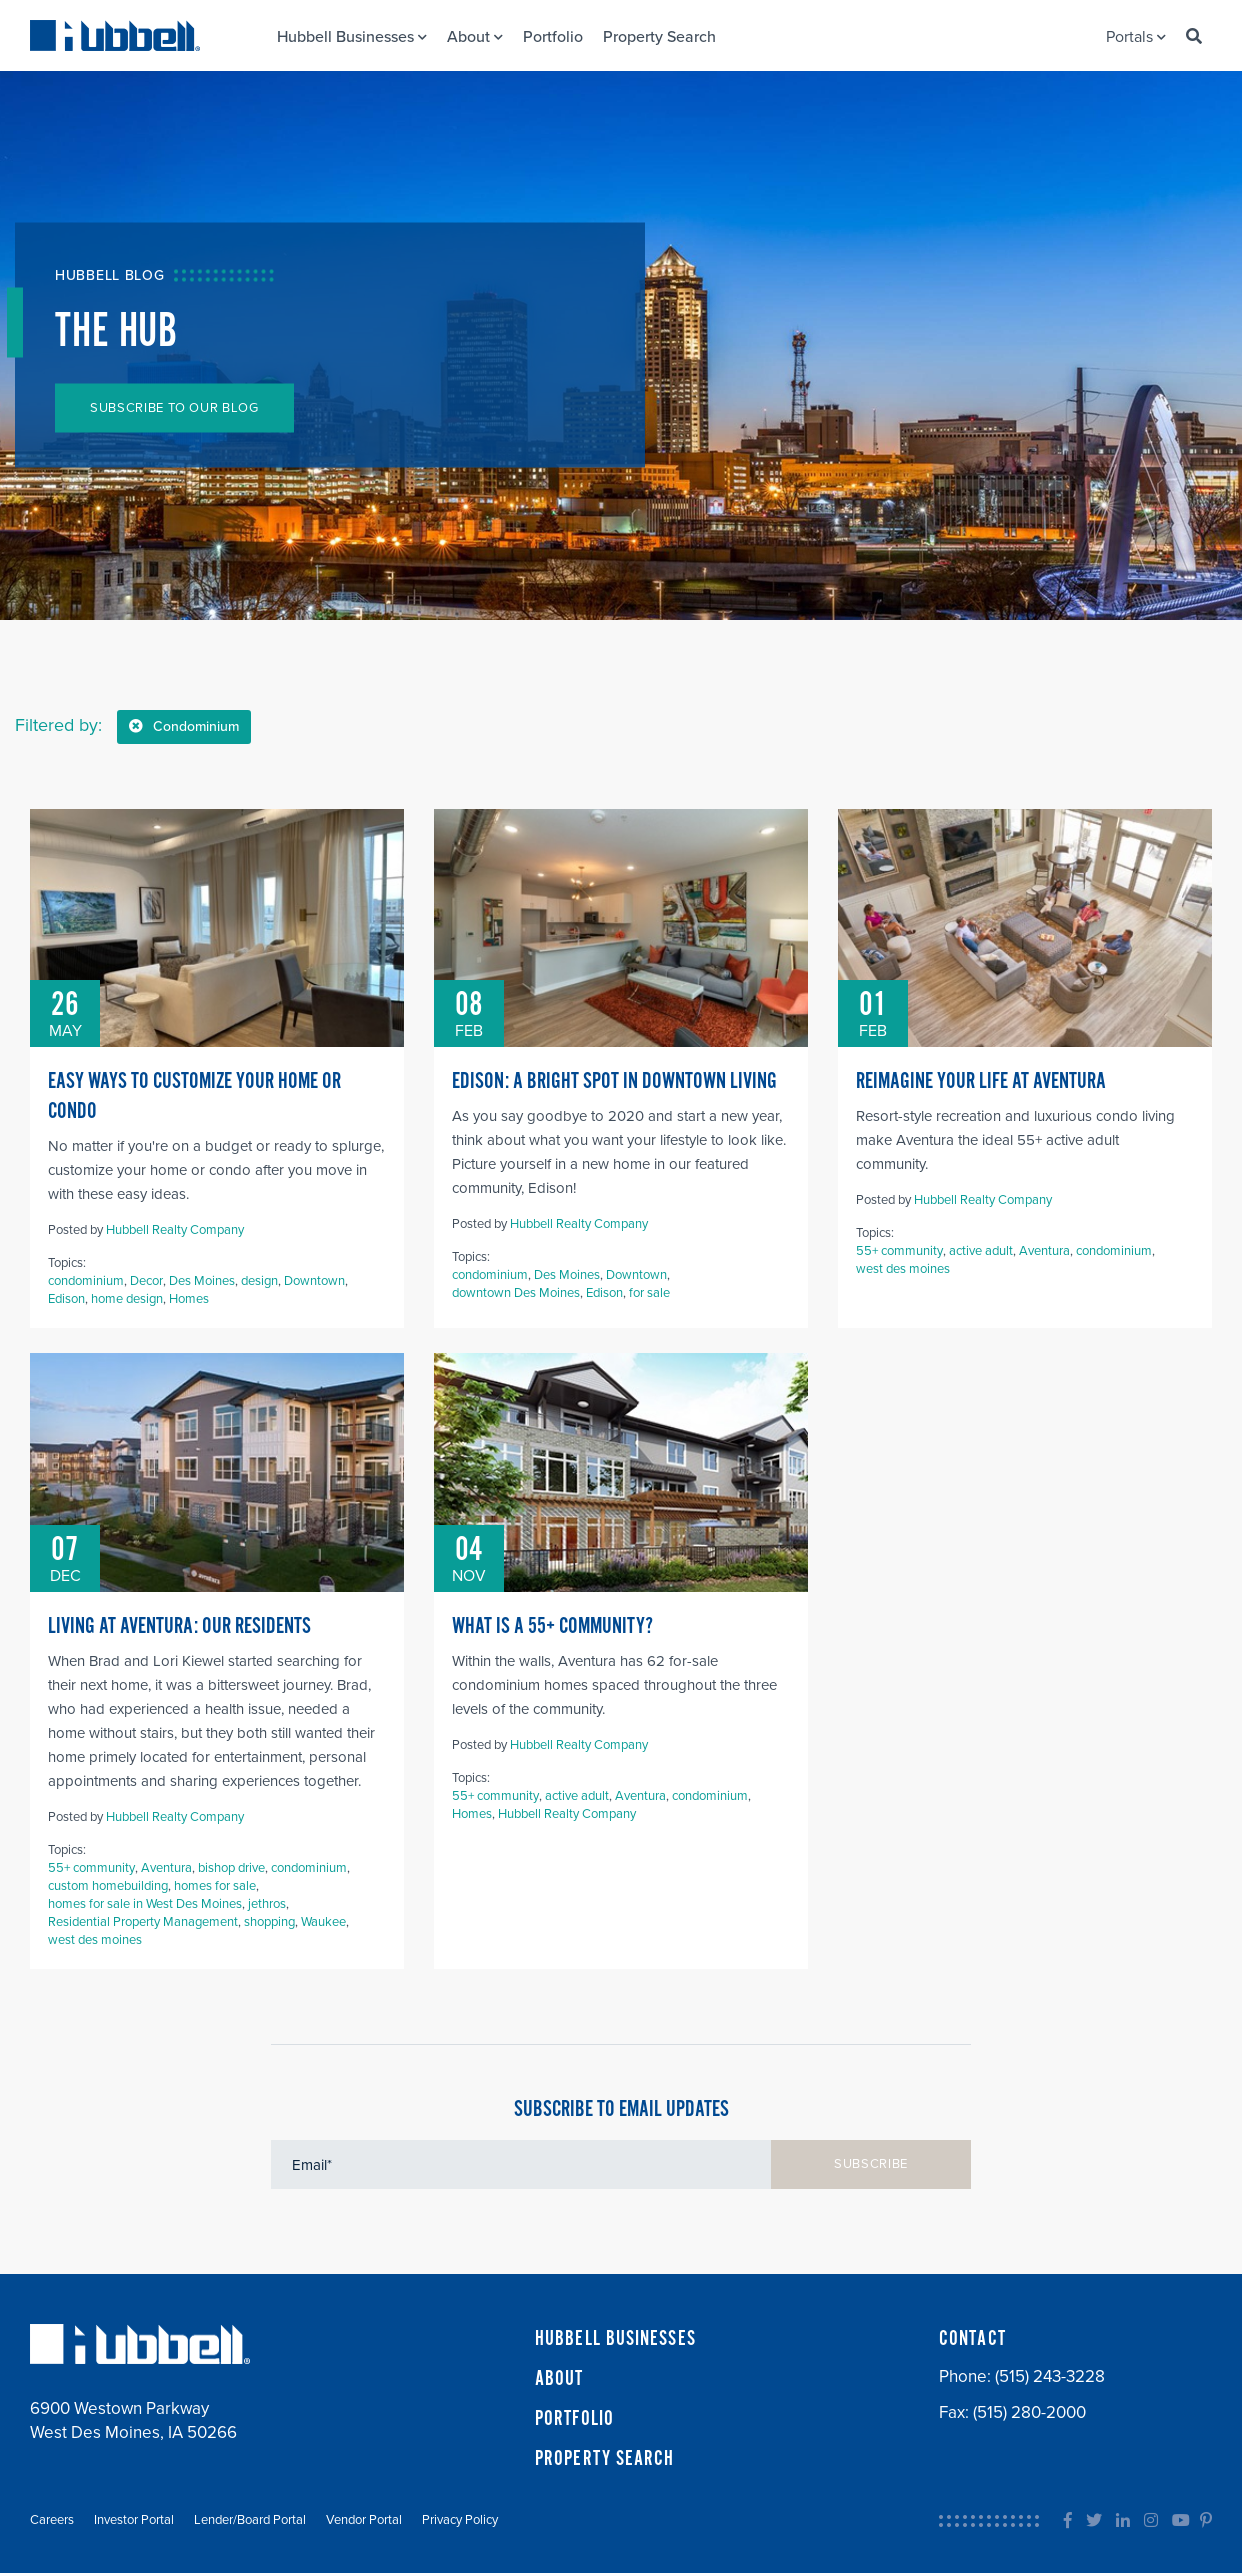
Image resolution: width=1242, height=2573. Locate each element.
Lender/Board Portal (250, 2520)
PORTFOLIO (574, 2419)
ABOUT (559, 2379)
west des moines (903, 1269)
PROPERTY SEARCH (605, 2459)
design (259, 1281)
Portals (1136, 37)
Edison (66, 1299)
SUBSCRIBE (871, 2164)
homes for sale (215, 1886)
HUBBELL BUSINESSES (615, 2339)
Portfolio (553, 37)
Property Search (659, 37)
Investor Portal (134, 2520)
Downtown (314, 1281)
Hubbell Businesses (352, 37)
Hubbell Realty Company (175, 1230)
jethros (267, 1904)
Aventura (1044, 1251)
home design (127, 1299)
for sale (649, 1293)
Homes (189, 1299)
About (475, 37)
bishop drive (231, 1868)
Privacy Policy (460, 2520)
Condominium (184, 726)
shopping (269, 1922)
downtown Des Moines (516, 1293)
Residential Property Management (143, 1922)
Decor (146, 1281)
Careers (52, 2520)
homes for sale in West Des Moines (145, 1904)
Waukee (323, 1922)
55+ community (899, 1251)
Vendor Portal (364, 2520)
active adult (981, 1251)
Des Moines (202, 1281)
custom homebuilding (108, 1886)
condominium (86, 1281)
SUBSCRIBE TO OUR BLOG (174, 408)
